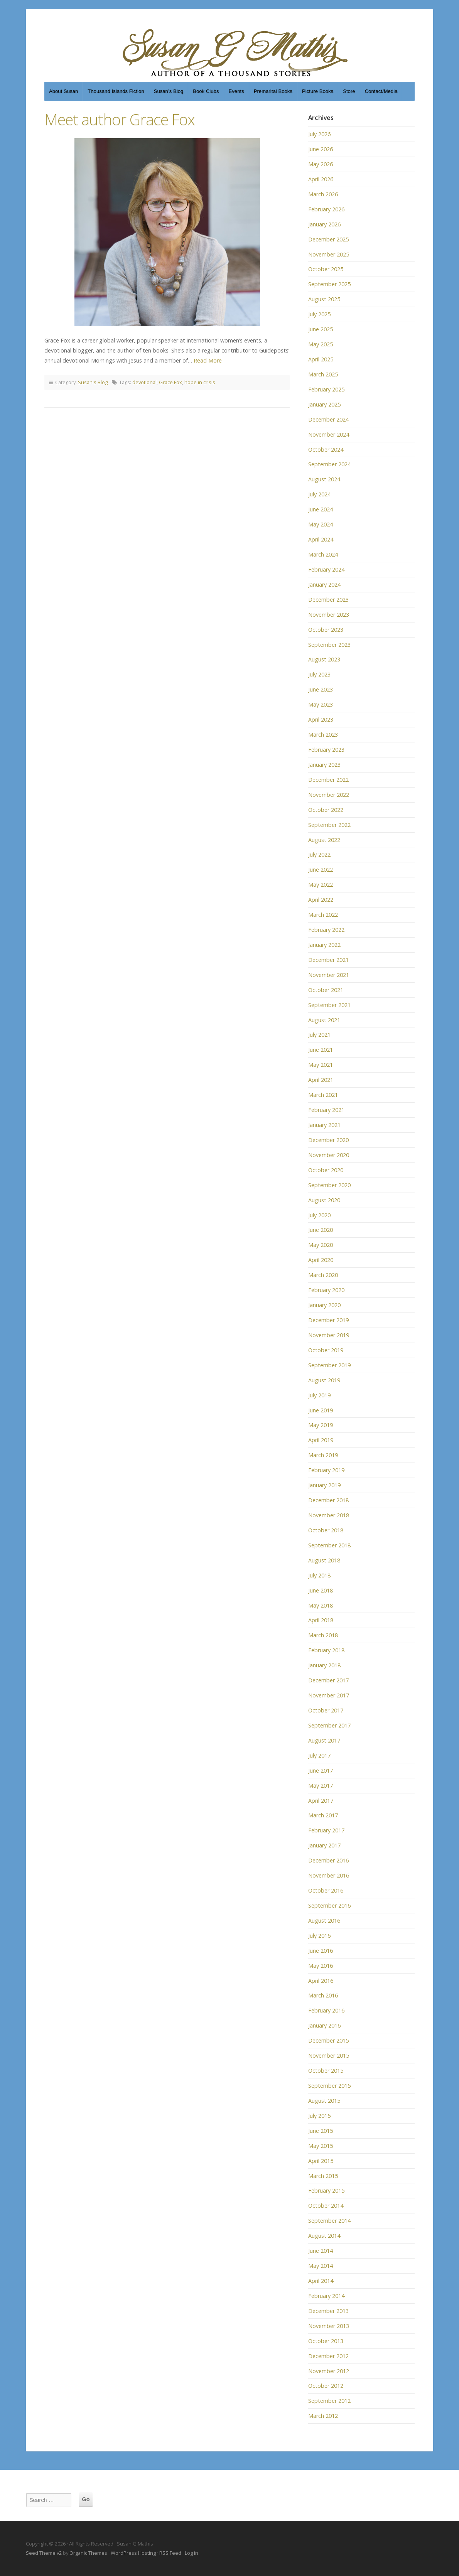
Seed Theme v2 (44, 2552)
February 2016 (326, 2010)
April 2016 (320, 1980)
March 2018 (323, 1635)
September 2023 (329, 644)
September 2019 (329, 1365)
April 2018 (320, 1620)
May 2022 (320, 884)
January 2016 (324, 2025)
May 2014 (320, 2265)
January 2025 (324, 404)
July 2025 (319, 314)
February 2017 (326, 1830)
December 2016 (328, 1860)
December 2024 (328, 419)
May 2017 (320, 1785)
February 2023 (326, 749)
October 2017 (325, 1710)
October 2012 (325, 2385)
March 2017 (323, 1815)
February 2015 (326, 2190)
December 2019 (328, 1320)
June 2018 (320, 1590)
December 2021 (328, 959)
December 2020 (328, 1140)
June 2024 (320, 509)
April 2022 (320, 899)
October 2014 (325, 2205)
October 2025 (325, 269)
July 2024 (319, 494)
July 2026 (319, 134)
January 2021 (324, 1125)
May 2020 (320, 1244)
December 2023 (328, 599)
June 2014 (320, 2250)
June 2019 (320, 1410)
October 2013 (325, 2341)
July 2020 (319, 1215)
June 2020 (320, 1229)
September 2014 (329, 2220)
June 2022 (320, 869)
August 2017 (324, 1740)
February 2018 (326, 1650)
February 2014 (326, 2295)
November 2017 (328, 1695)
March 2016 (323, 1995)
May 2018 (320, 1605)
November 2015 (328, 2055)
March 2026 (323, 194)
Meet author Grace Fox (119, 119)
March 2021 (323, 1094)
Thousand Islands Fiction (116, 91)
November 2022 (328, 794)
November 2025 (328, 254)
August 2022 (324, 839)
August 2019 (324, 1380)
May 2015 (320, 2145)
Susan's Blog (93, 382)
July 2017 (319, 1755)
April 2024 (320, 539)
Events (236, 91)
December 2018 (328, 1500)
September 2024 (329, 464)
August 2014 (324, 2235)
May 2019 (320, 1425)
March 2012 (323, 2415)
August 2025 (324, 299)
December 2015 (328, 2040)
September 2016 (329, 1905)
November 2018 (328, 1515)
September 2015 (329, 2085)
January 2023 (324, 764)
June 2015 (320, 2130)
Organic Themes (88, 2552)
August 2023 (324, 659)
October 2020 (325, 1170)
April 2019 (320, 1440)
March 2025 (323, 374)
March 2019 (323, 1455)
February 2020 (326, 1290)
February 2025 (326, 389)
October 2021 (325, 990)
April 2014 (320, 2280)
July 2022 (319, 854)
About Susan (63, 91)
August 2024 (324, 479)
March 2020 (323, 1275)
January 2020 (324, 1305)
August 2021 (324, 1020)
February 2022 (326, 929)
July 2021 (319, 1034)
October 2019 (325, 1350)
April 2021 (320, 1079)
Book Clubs (206, 91)
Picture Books (317, 91)
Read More (208, 360)
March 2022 (323, 914)
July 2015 (319, 2115)
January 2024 (324, 584)
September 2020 (329, 1185)
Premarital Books (273, 91)
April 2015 (320, 2160)
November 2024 (328, 434)
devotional (144, 382)
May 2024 (320, 524)
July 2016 (319, 1935)
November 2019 (328, 1335)
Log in (191, 2552)
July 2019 (319, 1395)
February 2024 (326, 569)
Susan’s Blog (169, 91)
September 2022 (329, 824)
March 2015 (323, 2176)
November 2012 (328, 2371)
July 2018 (319, 1575)
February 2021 (326, 1109)
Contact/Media (381, 91)
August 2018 (324, 1560)
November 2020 (328, 1155)
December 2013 (328, 2311)
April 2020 (320, 1260)
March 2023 (323, 734)
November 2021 (328, 974)
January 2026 (324, 224)
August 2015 (324, 2100)
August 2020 (324, 1200)
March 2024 (323, 554)
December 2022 (328, 779)
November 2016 (328, 1875)
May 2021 (320, 1064)
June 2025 (320, 329)
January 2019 (324, 1485)
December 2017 (328, 1680)
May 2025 (320, 344)
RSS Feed (170, 2552)
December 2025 (328, 239)
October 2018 (325, 1530)
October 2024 (325, 449)
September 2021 (329, 1005)
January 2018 (324, 1665)
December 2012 (328, 2356)
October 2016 (325, 1890)
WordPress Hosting (133, 2552)
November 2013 (328, 2326)
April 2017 (320, 1800)
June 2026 (320, 149)
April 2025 (320, 359)
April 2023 (320, 719)
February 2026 (326, 209)
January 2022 (324, 944)
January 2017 (324, 1845)
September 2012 (329, 2400)
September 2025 (329, 284)
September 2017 (329, 1725)
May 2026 (320, 164)
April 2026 (320, 179)
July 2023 (319, 674)
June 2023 (320, 689)
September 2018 (329, 1545)
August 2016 (324, 1920)
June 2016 (320, 1950)
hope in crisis (199, 382)
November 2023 (328, 614)
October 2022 (325, 809)
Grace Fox (170, 382)
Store (349, 91)
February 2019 (326, 1470)
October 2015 (325, 2070)
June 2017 (320, 1770)
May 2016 (320, 1965)
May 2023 (320, 704)
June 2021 (320, 1049)
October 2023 (325, 629)
